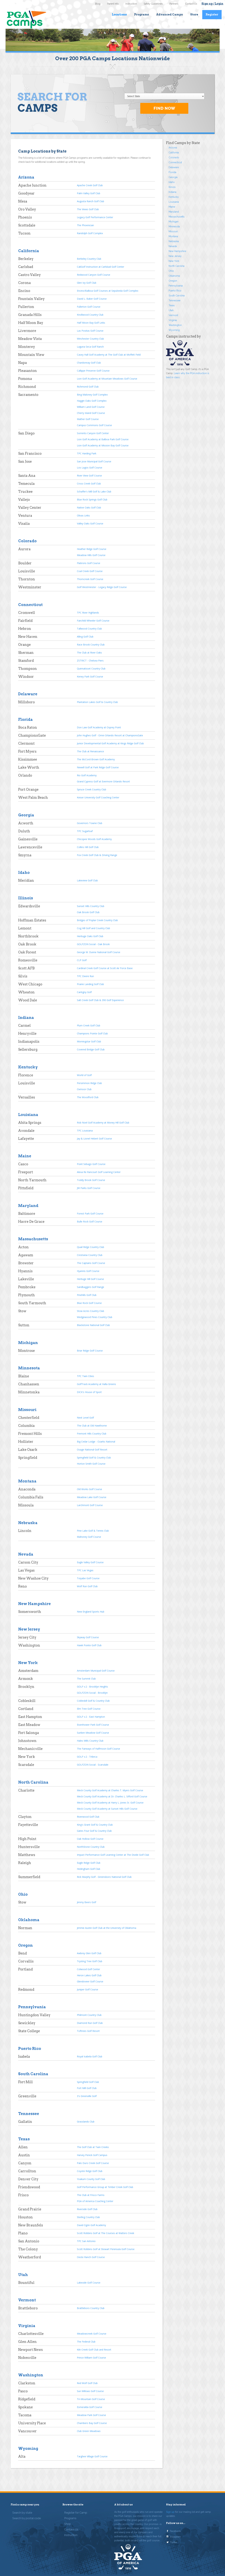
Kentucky (174, 197)
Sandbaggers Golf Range (90, 1287)
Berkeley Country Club (89, 258)
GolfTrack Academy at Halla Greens (96, 1384)
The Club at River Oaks (89, 652)
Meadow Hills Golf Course (91, 555)
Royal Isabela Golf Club (89, 2056)
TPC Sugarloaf (85, 831)
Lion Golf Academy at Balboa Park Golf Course (103, 439)
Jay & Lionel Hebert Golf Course (94, 1138)
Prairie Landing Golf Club (90, 984)
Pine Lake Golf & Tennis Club (93, 1530)
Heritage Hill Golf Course (90, 1279)
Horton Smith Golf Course (91, 1463)
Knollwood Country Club (90, 314)
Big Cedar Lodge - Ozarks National (96, 1441)
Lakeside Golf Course (88, 2282)
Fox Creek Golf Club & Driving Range (97, 855)
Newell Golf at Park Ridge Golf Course (98, 767)
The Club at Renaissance (90, 751)
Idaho (172, 182)
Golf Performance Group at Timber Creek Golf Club (105, 2187)
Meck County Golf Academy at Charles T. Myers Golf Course (110, 1790)
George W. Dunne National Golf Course (98, 952)
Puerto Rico (175, 290)
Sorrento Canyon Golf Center (93, 433)
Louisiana (174, 201)
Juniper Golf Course (87, 1989)
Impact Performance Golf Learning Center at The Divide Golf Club (113, 1854)
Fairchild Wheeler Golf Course (93, 620)
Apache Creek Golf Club (90, 185)
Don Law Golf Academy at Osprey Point (99, 727)
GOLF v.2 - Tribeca (87, 1756)
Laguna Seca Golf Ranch (90, 346)
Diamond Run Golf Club (90, 2023)
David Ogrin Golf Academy (91, 2225)
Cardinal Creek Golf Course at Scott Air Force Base (105, 968)
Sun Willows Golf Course (90, 2391)
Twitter (173, 2542)
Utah (171, 310)
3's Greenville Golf (87, 2096)
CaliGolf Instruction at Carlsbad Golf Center (100, 266)
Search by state (22, 2512)
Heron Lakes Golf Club (89, 1975)
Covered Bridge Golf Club (91, 1049)
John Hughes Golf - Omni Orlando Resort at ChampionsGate (110, 735)
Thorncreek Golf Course (90, 579)
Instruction (131, 3)
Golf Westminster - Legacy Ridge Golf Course (102, 587)
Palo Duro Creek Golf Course (93, 2163)
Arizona (173, 147)
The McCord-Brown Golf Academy (96, 759)
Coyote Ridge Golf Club (89, 2171)
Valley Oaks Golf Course (90, 523)
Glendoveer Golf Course (90, 1981)
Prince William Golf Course (91, 2357)
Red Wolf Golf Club (87, 2383)
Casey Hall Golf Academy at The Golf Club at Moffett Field (109, 354)
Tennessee (174, 300)
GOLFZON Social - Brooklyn (92, 1692)
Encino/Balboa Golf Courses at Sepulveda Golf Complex (107, 290)
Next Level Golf (85, 1417)
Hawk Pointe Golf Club (89, 1645)
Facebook (175, 2531)
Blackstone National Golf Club (93, 1325)
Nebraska (174, 241)
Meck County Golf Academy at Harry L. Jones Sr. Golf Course (110, 1802)
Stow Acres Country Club (90, 1311)
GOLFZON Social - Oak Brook (93, 944)
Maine (172, 206)
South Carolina (177, 295)
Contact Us (191, 3)
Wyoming (174, 330)
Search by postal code (26, 2518)
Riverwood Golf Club (88, 1816)
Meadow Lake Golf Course (91, 1497)
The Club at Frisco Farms (90, 2195)
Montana (173, 236)
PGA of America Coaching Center (95, 2201)
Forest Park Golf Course (90, 1213)
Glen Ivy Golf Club (86, 282)
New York (174, 261)
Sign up (170, 2512)
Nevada (173, 246)
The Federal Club (86, 2341)
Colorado (174, 157)
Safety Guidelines (153, 3)
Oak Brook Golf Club (88, 912)
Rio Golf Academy (87, 775)
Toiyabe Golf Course (88, 1578)
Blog (97, 3)
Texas (172, 305)
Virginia (173, 320)
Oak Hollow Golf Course (90, 1838)
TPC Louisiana (85, 1130)
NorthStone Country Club (91, 1846)
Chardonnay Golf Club (89, 362)
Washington (175, 325)
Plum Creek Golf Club (88, 1025)
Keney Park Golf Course (90, 676)
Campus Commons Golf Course (94, 425)
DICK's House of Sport (89, 1392)
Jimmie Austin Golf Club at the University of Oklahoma (106, 1927)
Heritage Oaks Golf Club (90, 936)
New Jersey (175, 256)
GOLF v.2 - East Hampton (91, 1716)
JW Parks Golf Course (88, 1188)
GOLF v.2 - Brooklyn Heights (92, 1686)
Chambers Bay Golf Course (92, 2423)
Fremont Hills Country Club (91, 1433)
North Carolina (176, 266)
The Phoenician (85, 225)
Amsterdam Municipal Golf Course (96, 1670)
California (174, 152)
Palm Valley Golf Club (88, 193)
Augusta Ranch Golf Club (90, 201)
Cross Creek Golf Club (89, 483)
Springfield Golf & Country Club (94, 1457)
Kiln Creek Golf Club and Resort (94, 2349)
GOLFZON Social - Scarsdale (92, 1764)
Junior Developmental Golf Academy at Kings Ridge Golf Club (110, 743)
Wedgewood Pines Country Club (94, 1317)
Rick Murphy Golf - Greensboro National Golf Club (104, 1876)
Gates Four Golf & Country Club (94, 1830)
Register (212, 14)
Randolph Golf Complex (90, 233)
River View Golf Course (89, 475)
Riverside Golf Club (87, 2209)
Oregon (173, 280)
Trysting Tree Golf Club (89, 1961)
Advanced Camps (169, 14)
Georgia (173, 177)
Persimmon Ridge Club (89, 1083)
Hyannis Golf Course (88, 1271)
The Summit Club (86, 1678)
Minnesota (174, 226)
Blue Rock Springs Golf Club (92, 499)
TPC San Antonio (86, 2241)
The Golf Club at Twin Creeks (93, 2147)
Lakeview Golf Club (87, 880)
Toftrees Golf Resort (88, 2031)
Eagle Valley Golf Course (90, 1562)
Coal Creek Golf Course (90, 571)
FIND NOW (164, 108)
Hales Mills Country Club (90, 1740)
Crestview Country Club (89, 1255)
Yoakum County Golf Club (91, 2179)
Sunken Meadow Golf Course (93, 1732)
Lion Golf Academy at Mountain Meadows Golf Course (107, 378)
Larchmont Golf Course (90, 1505)
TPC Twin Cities (85, 1376)
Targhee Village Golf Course (92, 2456)
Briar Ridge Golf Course (90, 1350)
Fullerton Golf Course (88, 306)
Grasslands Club (85, 2121)
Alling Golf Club (85, 636)
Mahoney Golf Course (89, 1536)
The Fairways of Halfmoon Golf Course (98, 1748)
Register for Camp (75, 2512)
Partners (173, 3)
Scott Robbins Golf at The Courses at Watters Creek (105, 2233)
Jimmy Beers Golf (86, 1902)
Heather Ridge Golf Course (91, 549)
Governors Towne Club (89, 823)
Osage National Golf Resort (92, 1449)
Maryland (174, 211)
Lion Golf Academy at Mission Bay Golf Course (103, 445)
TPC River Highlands (88, 612)
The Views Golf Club (88, 209)
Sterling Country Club (88, 2217)
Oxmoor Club (84, 1089)
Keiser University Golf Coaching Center (98, 797)
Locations (119, 14)
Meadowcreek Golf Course (91, 2333)
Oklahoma (174, 275)
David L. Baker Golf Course (92, 298)
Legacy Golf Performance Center (95, 217)
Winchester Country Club (90, 338)
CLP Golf (82, 960)
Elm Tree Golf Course (89, 1708)
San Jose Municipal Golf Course (94, 461)
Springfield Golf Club (88, 2082)
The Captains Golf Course (91, 1263)
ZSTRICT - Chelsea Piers (90, 660)
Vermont (173, 315)
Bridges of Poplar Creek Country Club (97, 920)
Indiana (172, 192)
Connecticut (175, 162)
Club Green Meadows (89, 2431)
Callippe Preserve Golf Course (93, 370)
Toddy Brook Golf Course (91, 1180)
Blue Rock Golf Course (89, 1303)
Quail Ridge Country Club (90, 1247)
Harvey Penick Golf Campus (92, 2155)
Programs (141, 14)
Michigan (173, 221)
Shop (67, 2523)
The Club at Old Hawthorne (92, 1425)
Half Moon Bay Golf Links (91, 322)
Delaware (174, 167)
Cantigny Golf (84, 992)
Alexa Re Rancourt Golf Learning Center (99, 1172)
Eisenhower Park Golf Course (93, 1724)
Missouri (173, 231)
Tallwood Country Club (89, 628)
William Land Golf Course (91, 406)
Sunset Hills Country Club (90, 906)
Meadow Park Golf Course (91, 2415)
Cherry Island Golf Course (91, 413)
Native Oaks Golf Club (89, 507)
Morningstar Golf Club (89, 1041)
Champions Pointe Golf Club (92, 1033)
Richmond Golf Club (88, 386)
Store (194, 14)
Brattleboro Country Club (90, 2308)
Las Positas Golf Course (90, 330)
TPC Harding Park (86, 453)
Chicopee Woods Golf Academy (94, 839)
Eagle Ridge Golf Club (88, 1862)
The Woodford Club (87, 1097)
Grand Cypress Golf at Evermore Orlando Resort (103, 781)
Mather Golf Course (88, 419)
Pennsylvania (176, 285)
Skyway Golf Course (88, 1637)
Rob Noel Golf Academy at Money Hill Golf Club (103, 1122)
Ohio (171, 271)
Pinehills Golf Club (86, 1295)
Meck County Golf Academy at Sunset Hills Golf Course (107, 1808)
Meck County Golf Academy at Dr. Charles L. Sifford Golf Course (112, 1796)
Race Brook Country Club (91, 644)
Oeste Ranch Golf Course (91, 2257)
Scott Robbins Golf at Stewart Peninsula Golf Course (105, 2249)
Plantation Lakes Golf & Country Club (97, 702)
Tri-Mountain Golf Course (91, 2399)
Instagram (175, 2536)
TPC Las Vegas (85, 1570)
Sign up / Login (212, 3)
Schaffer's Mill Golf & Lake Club (94, 491)
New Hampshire (177, 251)
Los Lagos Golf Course (89, 467)
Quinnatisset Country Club (91, 668)
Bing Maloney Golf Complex (92, 394)
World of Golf (84, 1075)
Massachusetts (177, 216)
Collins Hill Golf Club (88, 847)
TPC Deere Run (85, 976)
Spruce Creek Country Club (91, 789)
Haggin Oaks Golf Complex (91, 400)
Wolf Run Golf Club (87, 1586)
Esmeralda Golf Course (89, 2407)
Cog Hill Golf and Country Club (93, 928)
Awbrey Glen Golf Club (89, 1953)
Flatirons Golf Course (88, 563)
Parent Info (113, 3)
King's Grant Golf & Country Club (95, 1824)
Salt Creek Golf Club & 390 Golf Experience (100, 1000)
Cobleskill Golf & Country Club (93, 1700)
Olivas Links (83, 515)
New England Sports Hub (90, 1611)
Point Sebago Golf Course (91, 1164)
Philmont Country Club (89, 2015)
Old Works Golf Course (89, 1489)
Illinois (172, 187)
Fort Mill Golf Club (87, 2088)
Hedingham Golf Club (88, 1868)
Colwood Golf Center (88, 1969)
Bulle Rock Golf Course (89, 1221)
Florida (172, 172)
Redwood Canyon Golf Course (93, 274)
